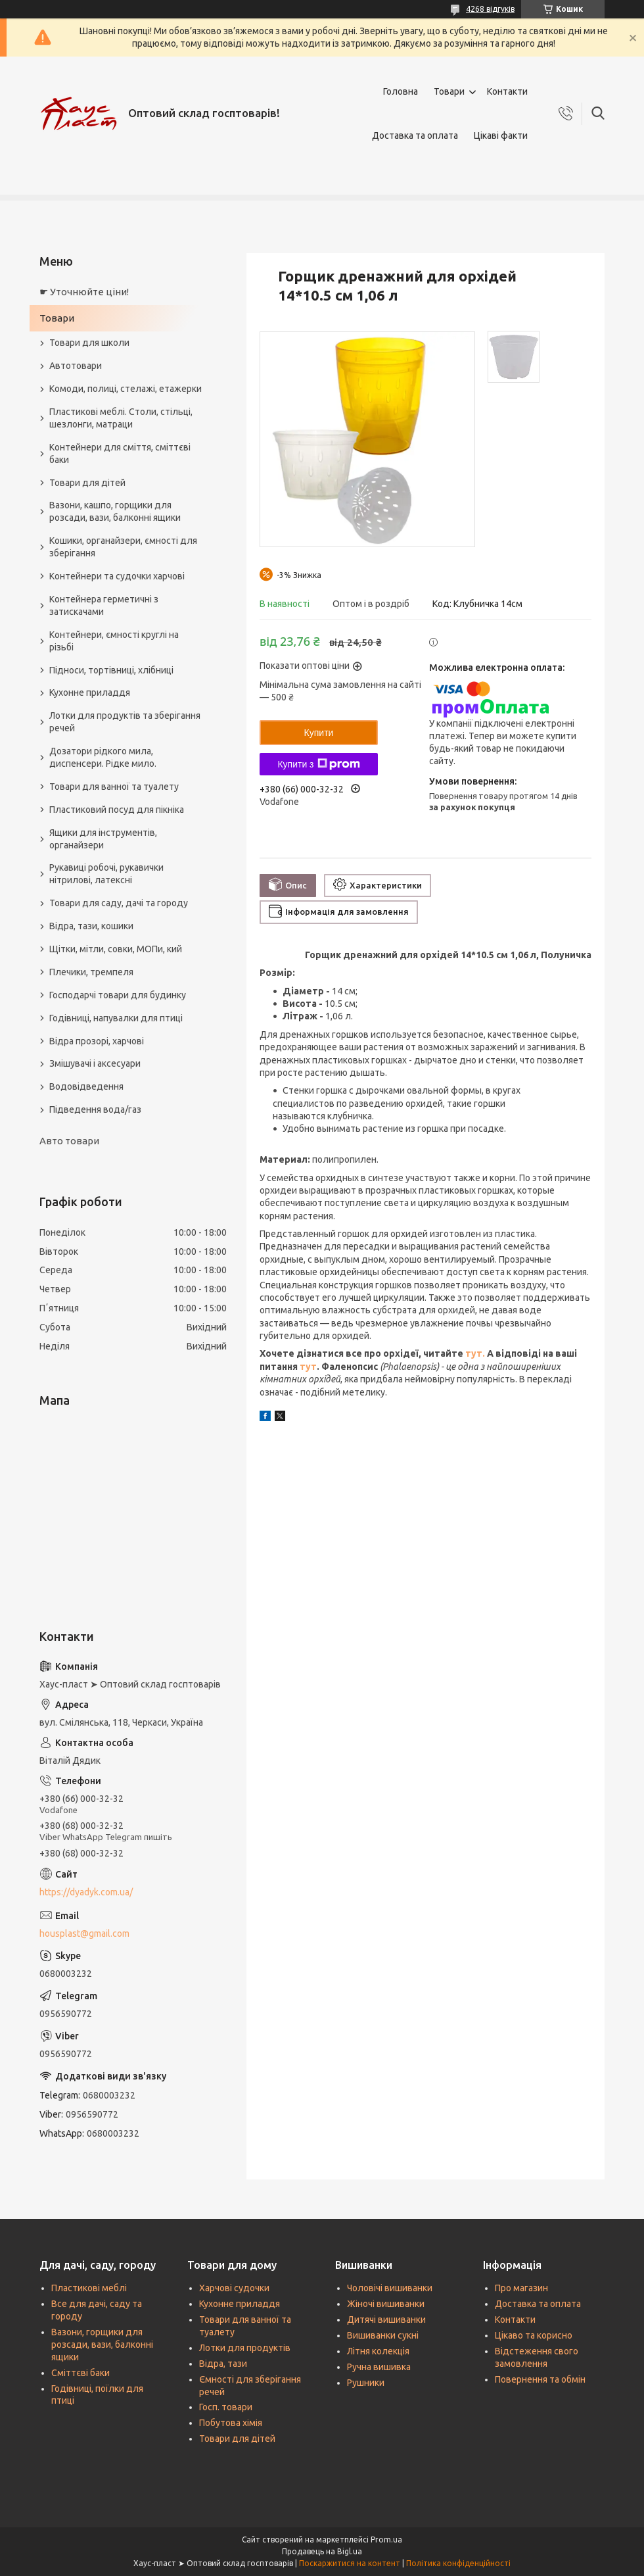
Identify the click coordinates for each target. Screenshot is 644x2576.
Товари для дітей (87, 482)
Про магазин (521, 2288)
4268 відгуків (490, 9)
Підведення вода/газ (95, 1109)
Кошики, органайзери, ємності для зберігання (123, 546)
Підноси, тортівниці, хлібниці (111, 670)
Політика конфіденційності (458, 2563)
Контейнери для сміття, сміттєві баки (120, 453)
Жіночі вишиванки (386, 2303)
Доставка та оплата (415, 135)
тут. (476, 1353)
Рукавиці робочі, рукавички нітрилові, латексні (106, 873)
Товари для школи (89, 342)
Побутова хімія (230, 2423)
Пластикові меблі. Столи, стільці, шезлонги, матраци (121, 417)
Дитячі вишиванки (386, 2319)
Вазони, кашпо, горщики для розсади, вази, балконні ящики (115, 511)
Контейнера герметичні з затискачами (103, 605)
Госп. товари (225, 2407)
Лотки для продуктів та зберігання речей (124, 721)
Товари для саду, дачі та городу (118, 903)
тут (308, 1366)
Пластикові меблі (89, 2288)
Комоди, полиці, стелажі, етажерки (125, 388)
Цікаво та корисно (533, 2335)
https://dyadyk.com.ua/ (86, 1892)
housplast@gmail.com (84, 1933)
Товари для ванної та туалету (114, 786)
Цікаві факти (501, 135)
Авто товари (69, 1140)
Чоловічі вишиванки (389, 2288)
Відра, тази (223, 2363)
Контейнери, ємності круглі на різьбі (114, 640)
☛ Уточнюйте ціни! (84, 291)
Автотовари (75, 365)
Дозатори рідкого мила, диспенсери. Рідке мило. (102, 757)
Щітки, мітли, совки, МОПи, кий (115, 949)
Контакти (507, 91)
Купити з (318, 764)
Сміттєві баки (80, 2373)
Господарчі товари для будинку (117, 995)
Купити (319, 732)
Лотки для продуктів (244, 2348)
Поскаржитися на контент (349, 2563)
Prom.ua (386, 2539)
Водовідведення (86, 1086)
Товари (449, 91)
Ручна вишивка (379, 2367)
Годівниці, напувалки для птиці (116, 1018)
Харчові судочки (234, 2288)
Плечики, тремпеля (91, 972)
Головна (400, 91)
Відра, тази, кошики (91, 926)
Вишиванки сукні (383, 2335)
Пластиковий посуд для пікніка (116, 809)
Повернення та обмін (540, 2379)
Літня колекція (378, 2351)
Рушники (365, 2382)
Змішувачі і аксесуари (95, 1063)
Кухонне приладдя (89, 692)
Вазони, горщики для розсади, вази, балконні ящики (102, 2344)
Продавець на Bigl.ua (322, 2551)
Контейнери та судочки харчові (117, 576)
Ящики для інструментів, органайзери (103, 838)
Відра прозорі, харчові (96, 1041)
